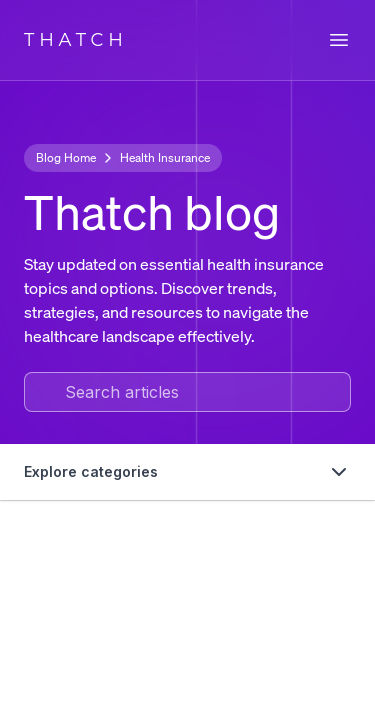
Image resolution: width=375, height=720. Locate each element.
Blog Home (66, 157)
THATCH (76, 40)
